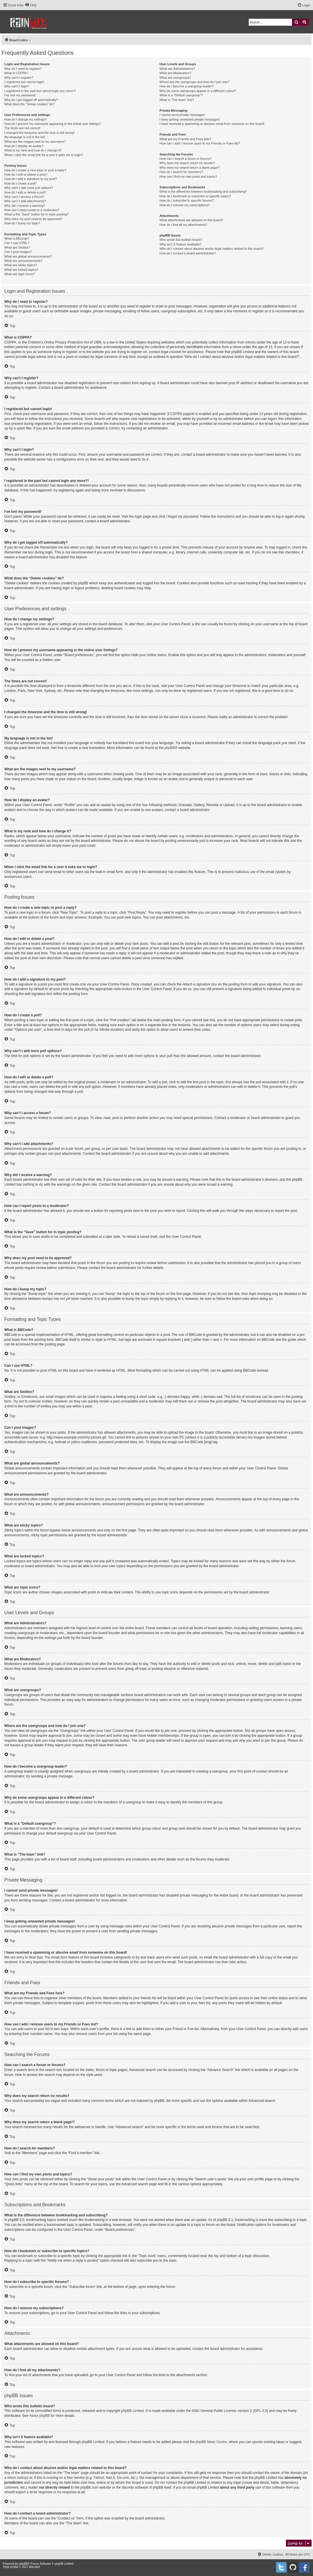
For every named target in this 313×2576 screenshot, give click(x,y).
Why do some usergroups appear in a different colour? (198, 91)
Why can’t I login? (16, 86)
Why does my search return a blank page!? (190, 167)
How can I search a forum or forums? (186, 158)
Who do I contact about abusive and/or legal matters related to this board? (212, 248)
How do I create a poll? (20, 183)
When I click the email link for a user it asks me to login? (43, 155)
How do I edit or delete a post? (25, 174)
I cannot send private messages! (182, 115)
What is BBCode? (16, 238)
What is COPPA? (16, 73)
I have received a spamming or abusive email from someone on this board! (212, 123)
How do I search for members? (181, 172)
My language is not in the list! (24, 137)
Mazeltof (34, 2567)
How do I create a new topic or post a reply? (35, 170)
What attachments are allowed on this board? (191, 220)
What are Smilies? (17, 247)
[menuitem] (30, 5)
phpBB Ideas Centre (211, 2442)
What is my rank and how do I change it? (33, 150)
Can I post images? (18, 252)
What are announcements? (23, 260)
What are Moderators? (175, 73)
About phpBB (39, 2416)
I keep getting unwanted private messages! (190, 119)
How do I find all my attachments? (183, 224)
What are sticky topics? (20, 265)
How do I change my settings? (25, 119)
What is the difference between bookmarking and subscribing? (203, 191)
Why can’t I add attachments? (25, 201)
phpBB (170, 748)
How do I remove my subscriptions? (185, 205)
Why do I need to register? (23, 68)
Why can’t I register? (18, 77)
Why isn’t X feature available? (180, 244)
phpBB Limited (132, 2411)
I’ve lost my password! (19, 95)
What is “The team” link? (177, 100)
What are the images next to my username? (35, 141)
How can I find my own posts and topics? (188, 176)
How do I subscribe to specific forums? (187, 200)
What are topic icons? (19, 274)
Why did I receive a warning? (24, 205)
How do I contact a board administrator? (188, 253)
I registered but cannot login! (24, 82)
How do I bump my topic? (22, 223)
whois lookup (17, 2478)
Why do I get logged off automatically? (31, 100)
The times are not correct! (22, 128)
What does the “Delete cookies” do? (29, 104)
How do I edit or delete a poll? (25, 192)
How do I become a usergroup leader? (187, 86)
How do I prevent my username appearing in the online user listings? (52, 123)
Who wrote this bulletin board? (181, 239)
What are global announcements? (28, 256)
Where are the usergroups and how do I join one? (194, 82)
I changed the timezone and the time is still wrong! (39, 132)
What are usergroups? (175, 77)
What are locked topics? (21, 269)
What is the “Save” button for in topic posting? (36, 214)
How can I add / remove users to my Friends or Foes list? (200, 143)
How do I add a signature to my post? (30, 179)
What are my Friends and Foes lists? (185, 139)
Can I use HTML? (16, 243)
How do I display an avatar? (24, 146)
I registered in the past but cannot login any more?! (40, 91)
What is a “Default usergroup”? (181, 95)
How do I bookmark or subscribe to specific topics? (195, 196)
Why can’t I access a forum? (24, 196)
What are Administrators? (177, 68)
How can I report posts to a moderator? (31, 210)
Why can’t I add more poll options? (28, 187)
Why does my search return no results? (187, 163)
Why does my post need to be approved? (33, 219)
